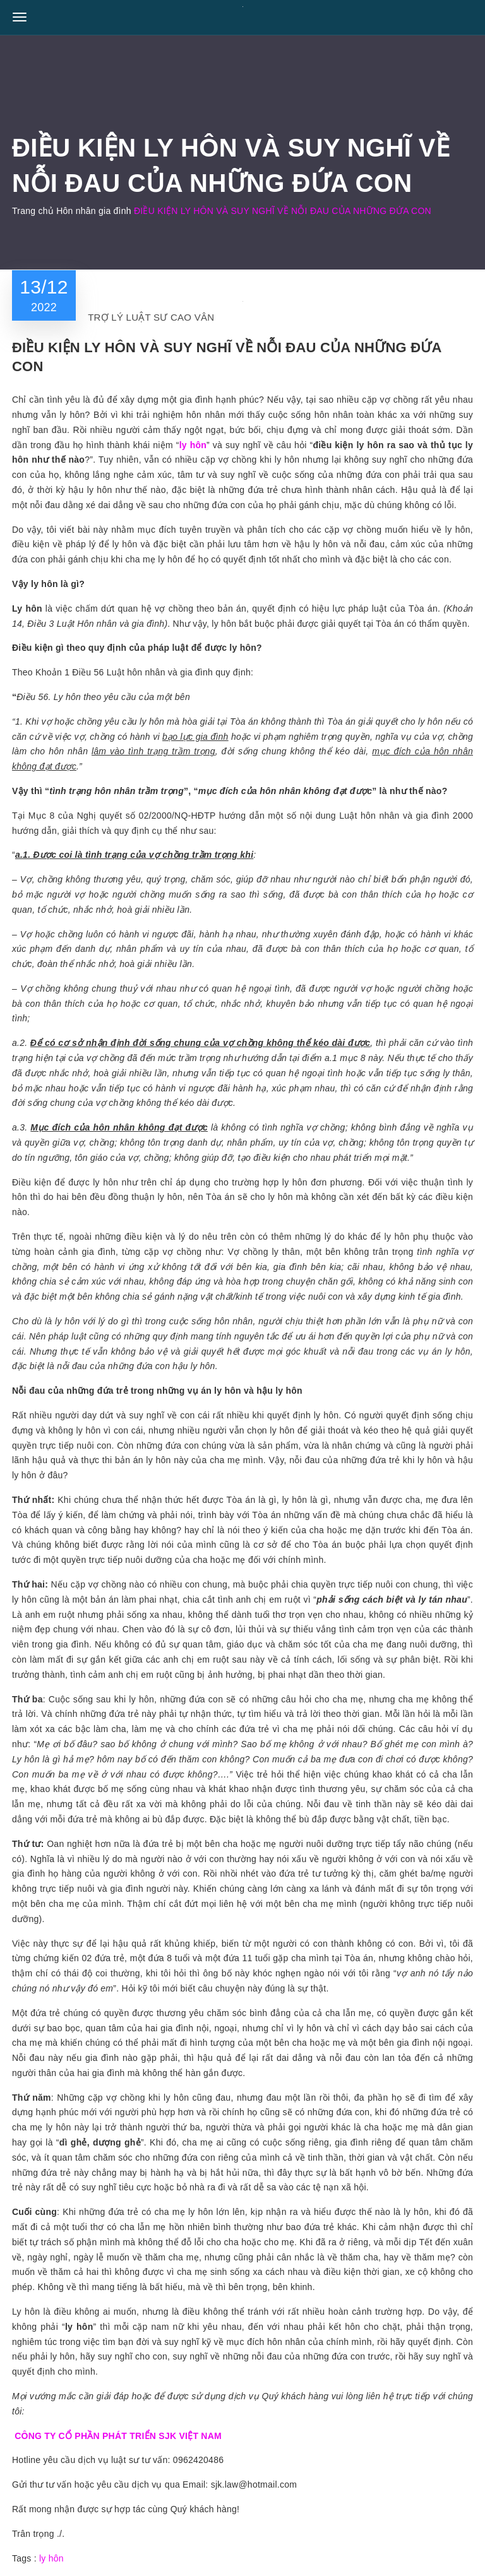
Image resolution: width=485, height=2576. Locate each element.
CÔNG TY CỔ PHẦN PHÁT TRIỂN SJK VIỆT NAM (118, 2436)
